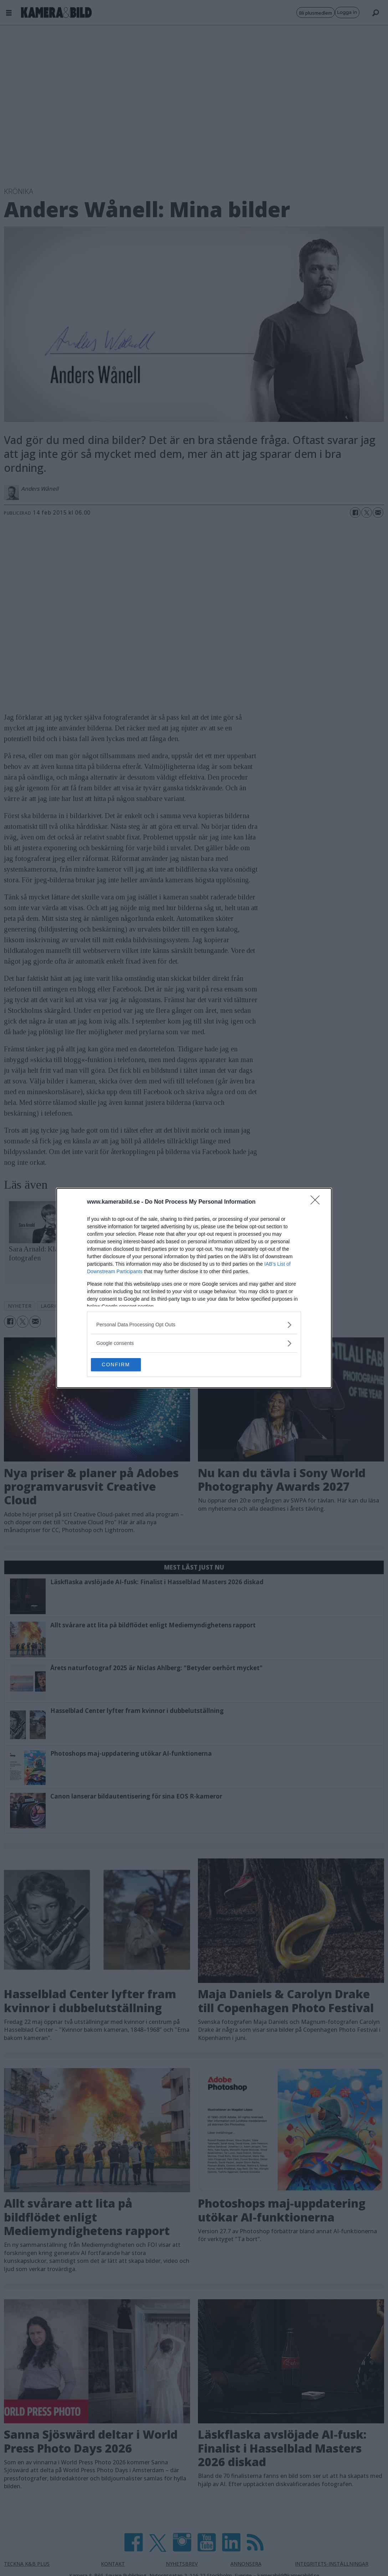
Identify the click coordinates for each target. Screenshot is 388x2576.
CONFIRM (125, 1365)
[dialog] (194, 1288)
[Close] (317, 1202)
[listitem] (194, 1324)
